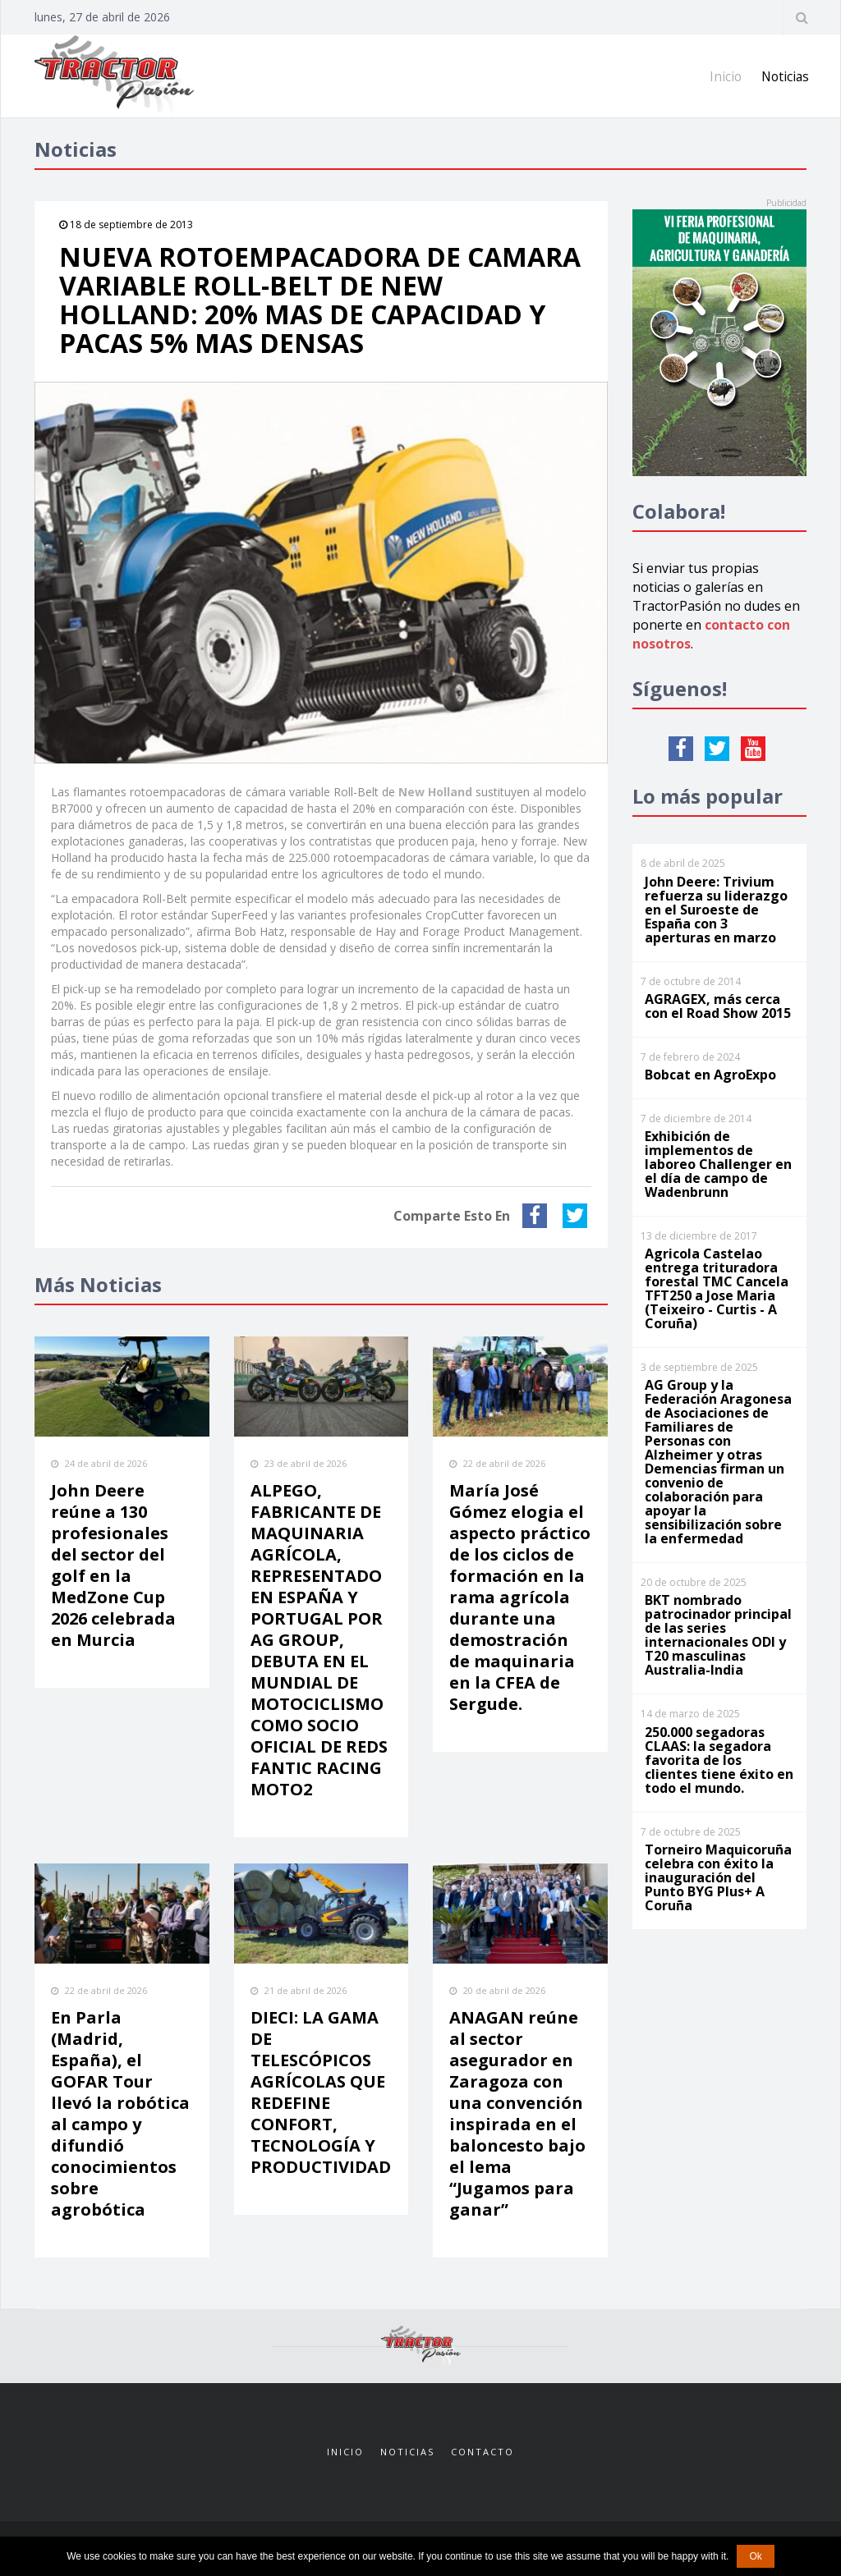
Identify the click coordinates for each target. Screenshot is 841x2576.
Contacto (482, 2452)
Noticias (784, 76)
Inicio (722, 76)
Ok (755, 2556)
